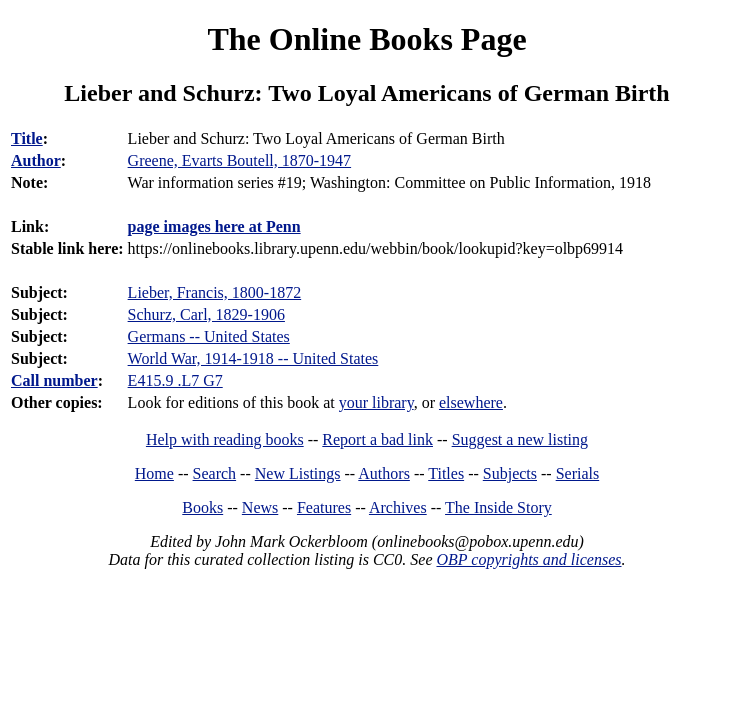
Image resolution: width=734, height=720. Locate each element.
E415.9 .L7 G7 (175, 380)
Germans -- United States (209, 336)
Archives (398, 507)
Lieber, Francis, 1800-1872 (215, 292)
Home (154, 473)
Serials (578, 473)
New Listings (298, 473)
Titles (446, 473)
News (260, 507)
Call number (54, 380)
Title (27, 138)
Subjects (510, 473)
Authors (384, 473)
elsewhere (471, 402)
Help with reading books (225, 439)
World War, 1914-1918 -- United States (253, 358)
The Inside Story (498, 507)
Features (324, 507)
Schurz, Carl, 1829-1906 (206, 314)
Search (215, 473)
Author (36, 160)
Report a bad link (377, 439)
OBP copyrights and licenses (528, 559)
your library (376, 402)
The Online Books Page (366, 39)
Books (202, 507)
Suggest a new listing (520, 439)
